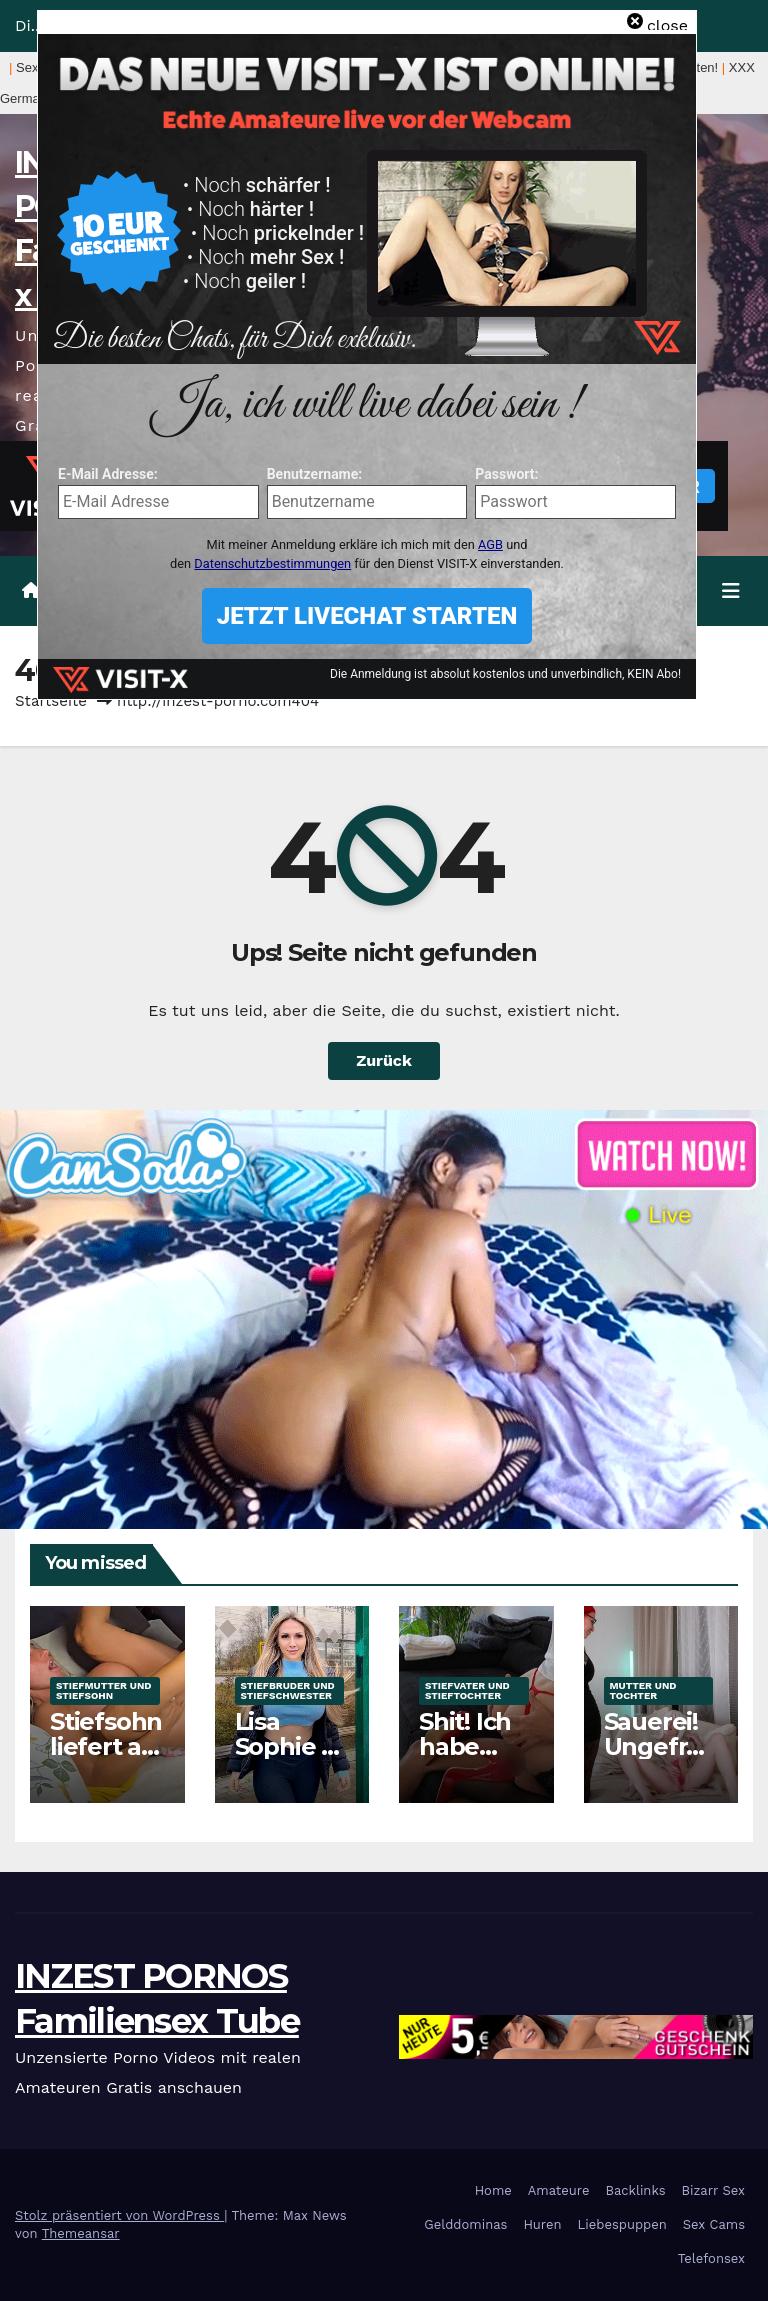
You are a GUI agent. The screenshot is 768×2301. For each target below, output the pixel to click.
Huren (542, 2224)
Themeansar (81, 2233)
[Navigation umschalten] (731, 591)
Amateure (559, 2190)
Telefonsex (711, 2258)
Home (493, 2190)
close (667, 25)
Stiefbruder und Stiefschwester (288, 1690)
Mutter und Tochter (643, 1690)
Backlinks (635, 2190)
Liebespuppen (622, 2224)
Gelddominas (465, 2224)
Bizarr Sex (713, 2190)
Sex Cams (714, 2224)
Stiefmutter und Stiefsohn (103, 1690)
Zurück (384, 1060)
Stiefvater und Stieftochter (467, 1690)
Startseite (51, 701)
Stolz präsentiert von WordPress (119, 2215)
